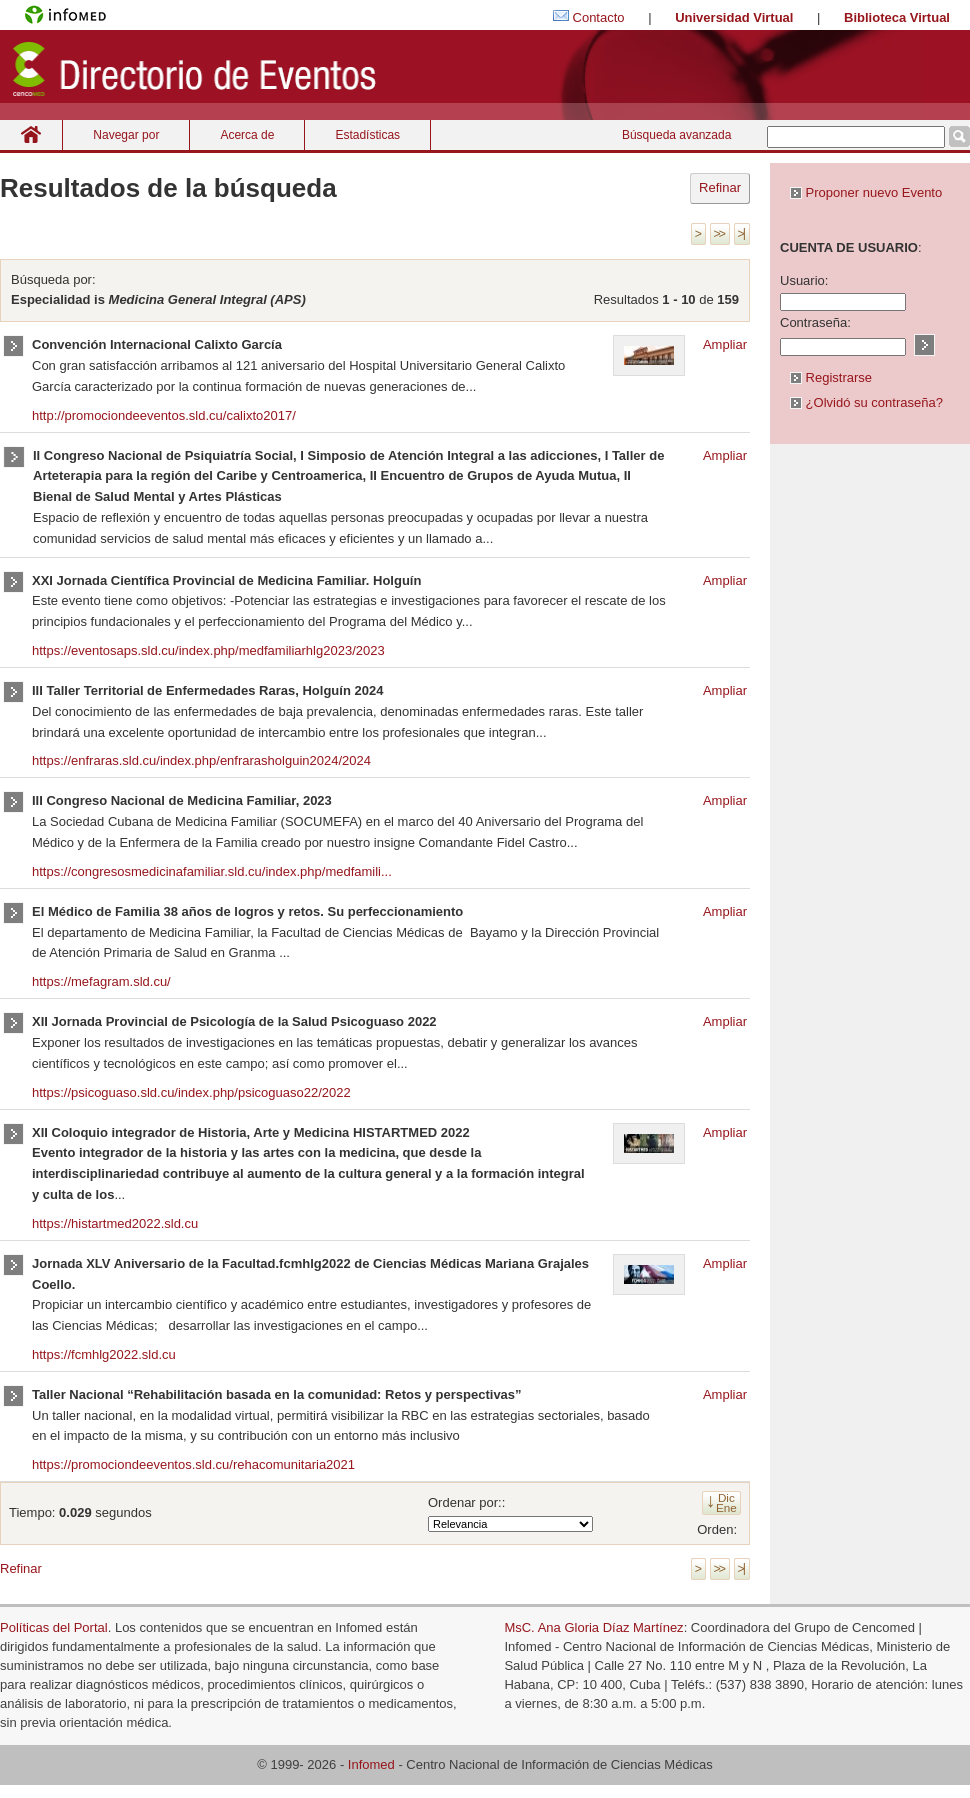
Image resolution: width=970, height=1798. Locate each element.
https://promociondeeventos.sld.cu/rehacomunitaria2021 (193, 1464)
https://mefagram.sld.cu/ (101, 981)
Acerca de (247, 135)
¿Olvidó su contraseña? (866, 402)
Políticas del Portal (54, 1627)
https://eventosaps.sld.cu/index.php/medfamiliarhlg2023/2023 (208, 650)
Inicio (31, 134)
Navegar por (126, 135)
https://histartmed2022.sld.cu (115, 1223)
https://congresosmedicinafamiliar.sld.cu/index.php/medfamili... (212, 871)
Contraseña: (815, 322)
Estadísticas (367, 135)
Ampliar (725, 344)
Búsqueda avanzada (676, 135)
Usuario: (804, 280)
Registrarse (831, 377)
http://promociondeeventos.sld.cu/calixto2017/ (164, 415)
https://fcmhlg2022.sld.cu (104, 1354)
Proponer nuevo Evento (866, 192)
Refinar (720, 187)
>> (719, 234)
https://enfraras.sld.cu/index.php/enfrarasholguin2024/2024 (201, 760)
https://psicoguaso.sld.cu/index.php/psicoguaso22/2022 (191, 1092)
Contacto (599, 17)
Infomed (371, 1764)
